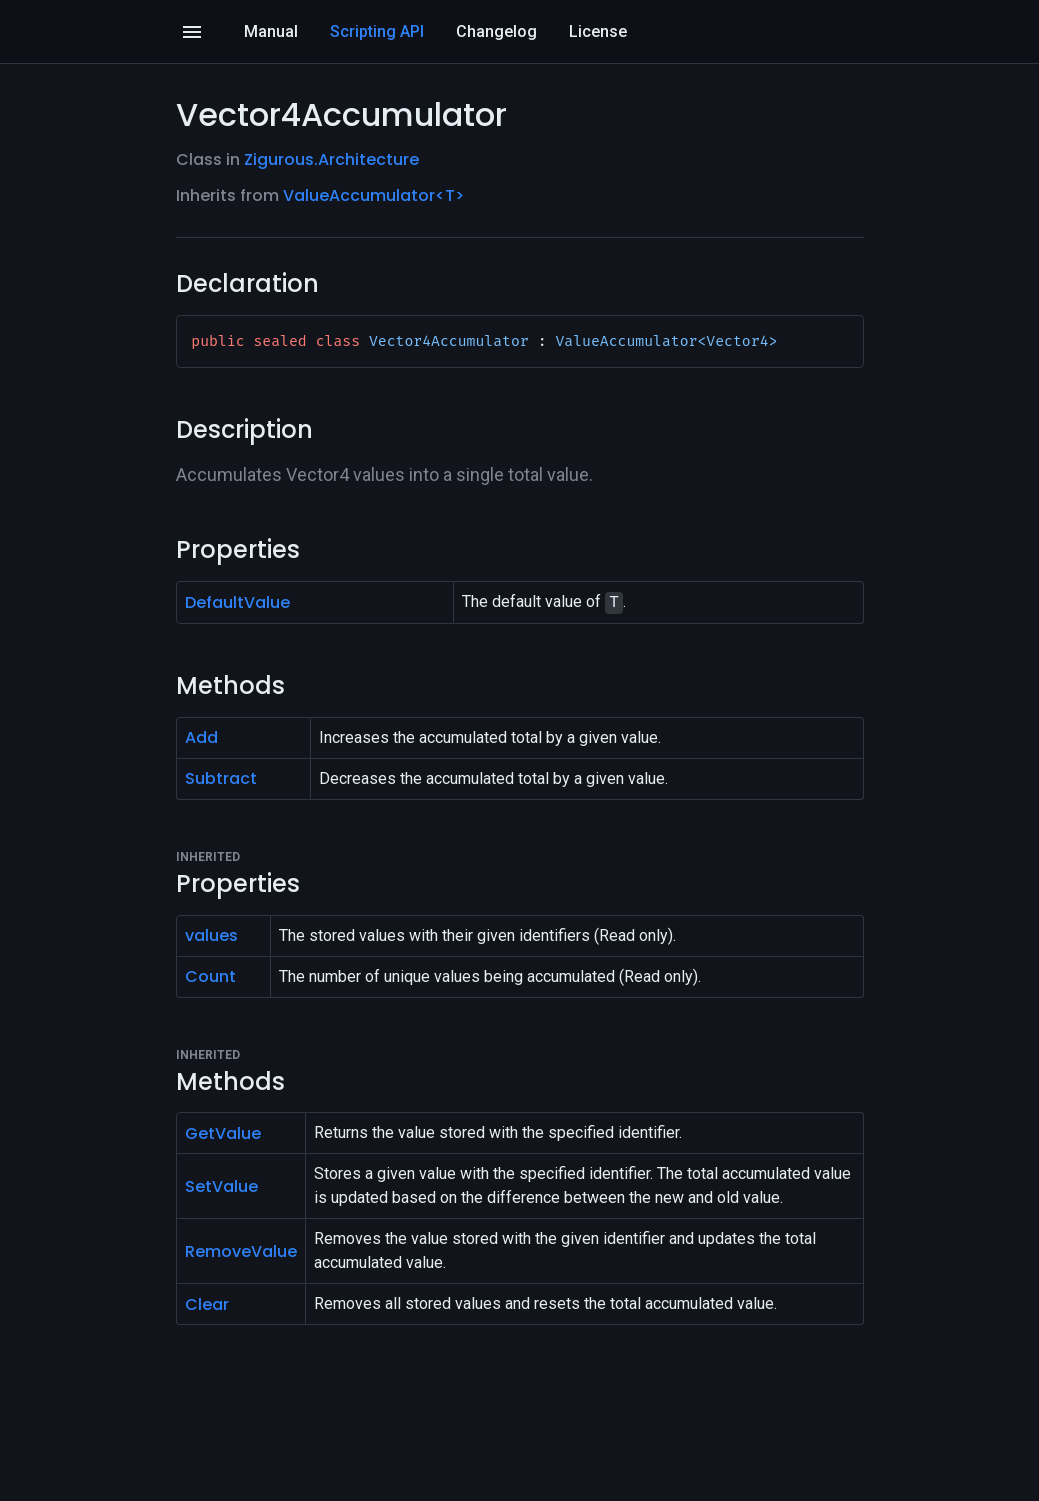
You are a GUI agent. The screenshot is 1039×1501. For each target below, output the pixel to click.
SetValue (221, 1186)
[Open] (192, 32)
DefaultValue (237, 602)
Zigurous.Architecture (331, 159)
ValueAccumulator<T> (373, 195)
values (211, 935)
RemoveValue (241, 1251)
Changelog (496, 31)
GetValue (223, 1133)
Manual (271, 31)
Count (210, 976)
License (598, 31)
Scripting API (377, 31)
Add (201, 737)
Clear (207, 1304)
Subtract (221, 778)
